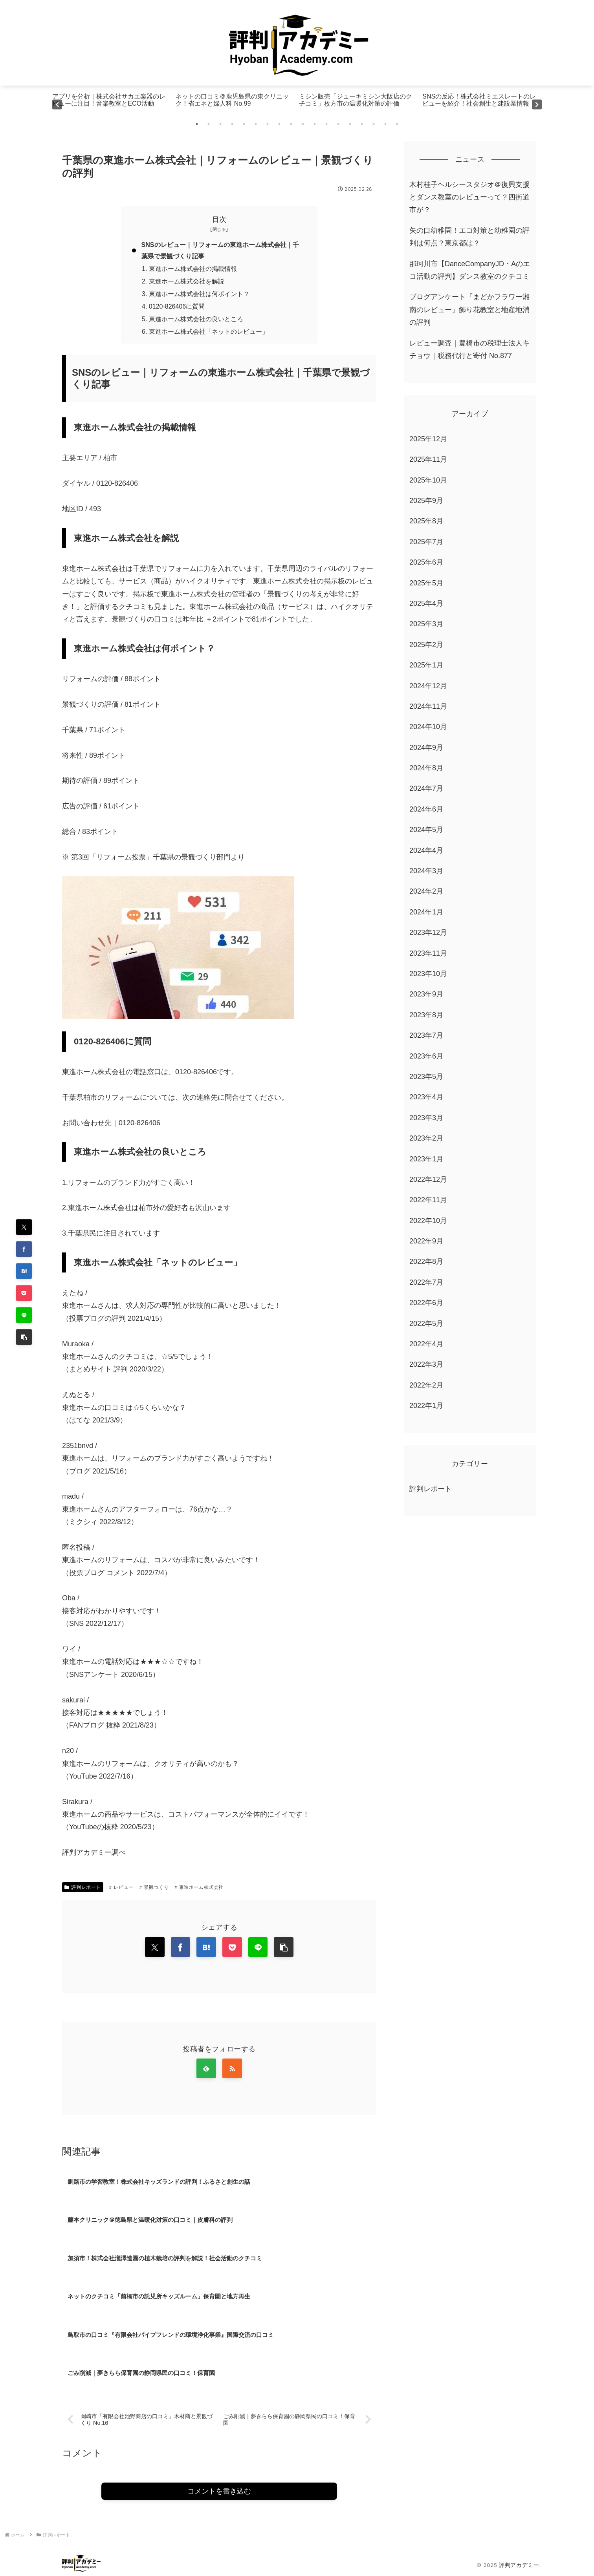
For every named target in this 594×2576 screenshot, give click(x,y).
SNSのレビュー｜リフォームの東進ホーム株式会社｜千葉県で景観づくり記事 (220, 250)
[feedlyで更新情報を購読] (206, 2070)
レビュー (121, 1888)
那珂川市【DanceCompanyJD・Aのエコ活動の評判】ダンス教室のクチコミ (469, 270)
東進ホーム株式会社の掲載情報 (193, 268)
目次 (219, 219)
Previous (57, 104)
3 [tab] (220, 124)
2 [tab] (209, 124)
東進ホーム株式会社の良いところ (196, 320)
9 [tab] (291, 124)
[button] (24, 1337)
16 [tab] (374, 124)
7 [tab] (267, 124)
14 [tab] (350, 124)
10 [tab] (303, 124)
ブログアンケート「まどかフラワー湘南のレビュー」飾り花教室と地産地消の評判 (469, 310)
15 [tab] (362, 124)
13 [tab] (338, 124)
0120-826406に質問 (177, 307)
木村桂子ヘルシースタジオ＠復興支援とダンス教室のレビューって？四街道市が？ (469, 197)
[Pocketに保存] (24, 1293)
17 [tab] (385, 124)
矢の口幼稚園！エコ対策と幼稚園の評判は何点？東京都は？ (469, 237)
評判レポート (82, 1888)
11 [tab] (315, 124)
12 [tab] (326, 124)
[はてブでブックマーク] (24, 1271)
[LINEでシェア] (24, 1315)
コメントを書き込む (219, 2493)
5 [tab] (244, 124)
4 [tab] (232, 124)
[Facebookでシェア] (24, 1249)
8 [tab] (279, 124)
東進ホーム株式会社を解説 (186, 281)
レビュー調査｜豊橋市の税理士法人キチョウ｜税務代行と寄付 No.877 (469, 349)
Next (537, 104)
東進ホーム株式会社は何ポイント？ (199, 294)
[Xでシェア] (24, 1227)
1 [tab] (197, 124)
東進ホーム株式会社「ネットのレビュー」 (208, 332)
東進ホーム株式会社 (199, 1888)
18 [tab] (397, 124)
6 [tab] (256, 124)
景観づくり (154, 1888)
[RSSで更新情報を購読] (232, 2070)
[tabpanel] (112, 104)
